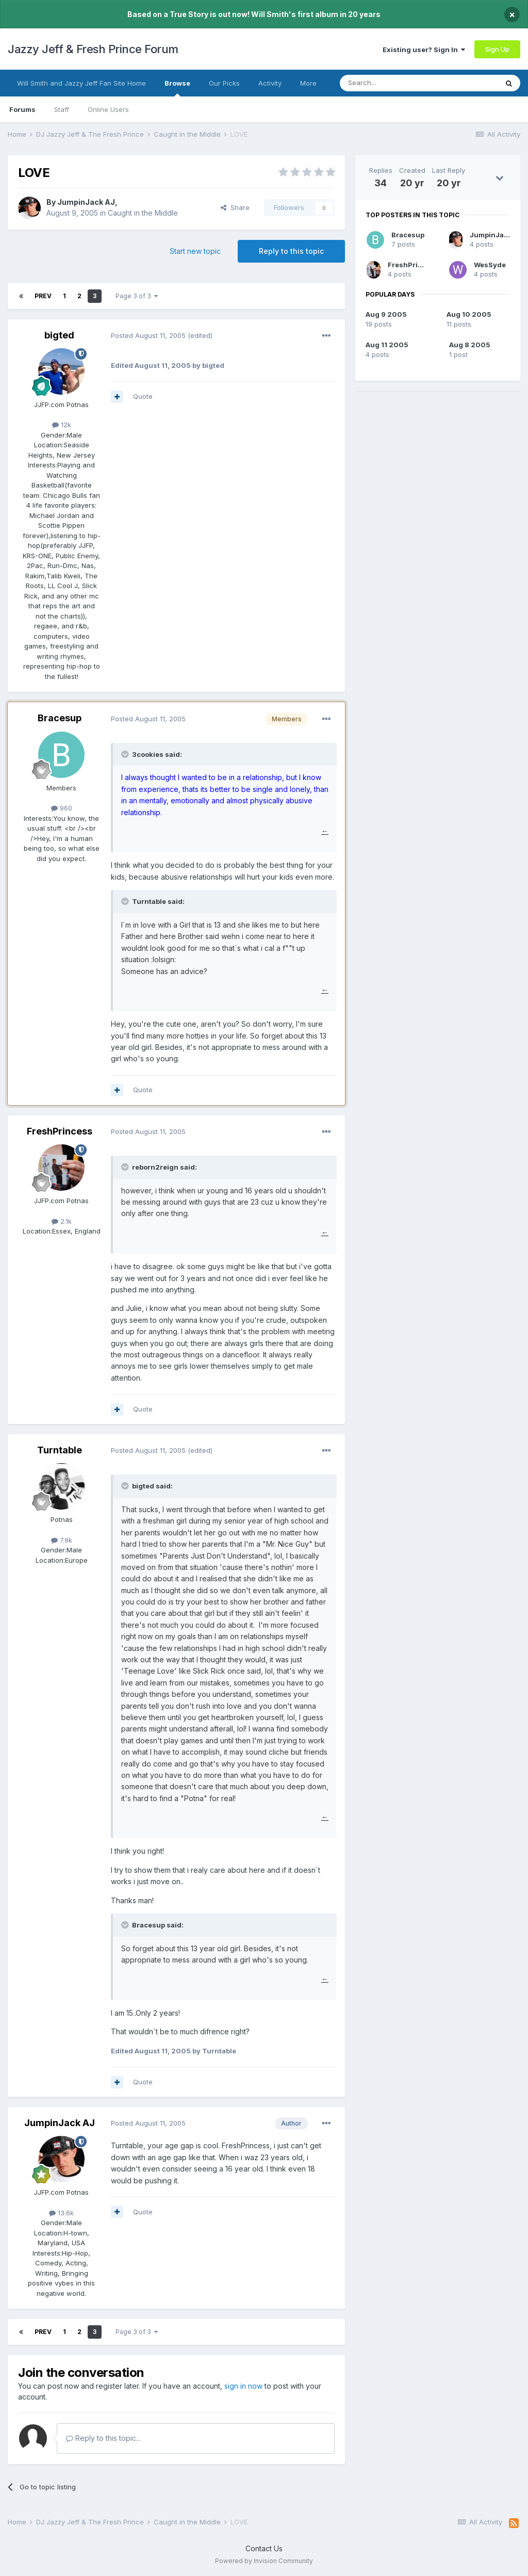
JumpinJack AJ (86, 202)
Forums (22, 109)
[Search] (392, 83)
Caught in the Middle (143, 212)
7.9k (61, 1540)
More (308, 83)
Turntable (59, 1450)
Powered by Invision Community (264, 2561)
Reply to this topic (291, 251)
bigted (59, 335)
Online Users (108, 109)
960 (61, 808)
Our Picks (224, 83)
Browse (177, 87)
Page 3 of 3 (137, 296)
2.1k (62, 1221)
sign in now (243, 2385)
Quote (143, 396)
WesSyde (490, 265)
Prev (43, 296)
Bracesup (59, 717)
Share (235, 207)
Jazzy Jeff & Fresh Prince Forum (93, 49)
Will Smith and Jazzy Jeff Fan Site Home (81, 83)
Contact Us (264, 2548)
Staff (61, 109)
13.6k (61, 2213)
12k (61, 424)
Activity (270, 83)
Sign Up (497, 49)
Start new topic (195, 251)
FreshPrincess (59, 1131)
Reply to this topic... (103, 2438)
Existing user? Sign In (424, 49)
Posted (148, 335)
